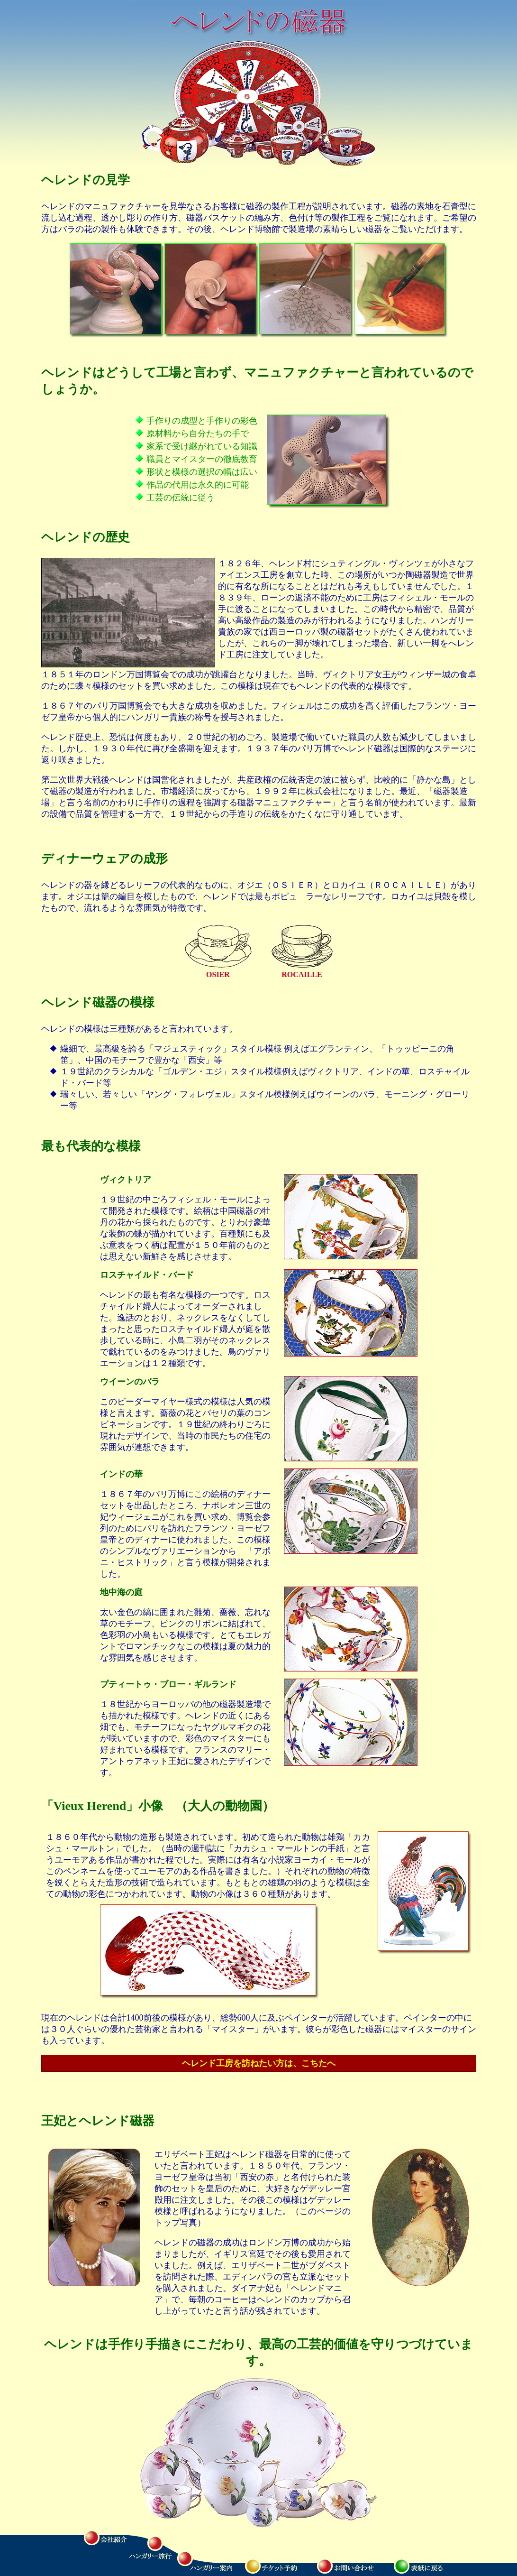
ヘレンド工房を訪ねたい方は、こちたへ (259, 2063)
